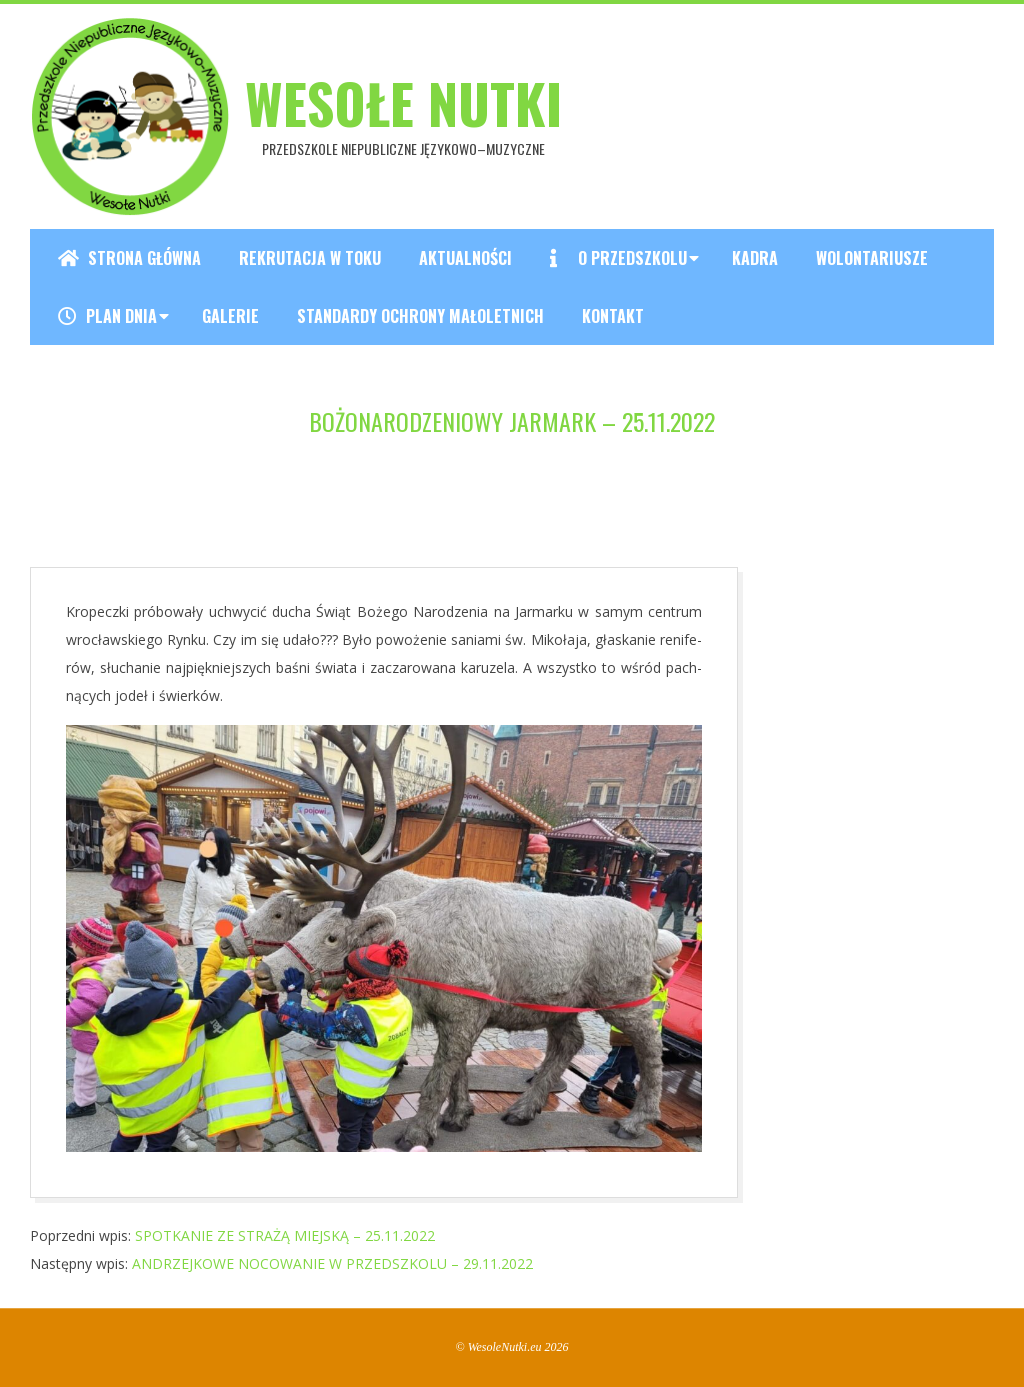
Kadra (755, 258)
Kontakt (613, 316)
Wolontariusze (872, 258)
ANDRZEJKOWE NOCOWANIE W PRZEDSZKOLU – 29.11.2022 (332, 1263)
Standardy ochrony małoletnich (420, 316)
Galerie (230, 316)
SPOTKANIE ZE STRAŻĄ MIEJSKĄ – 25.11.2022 (285, 1235)
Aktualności (465, 258)
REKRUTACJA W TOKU (310, 258)
